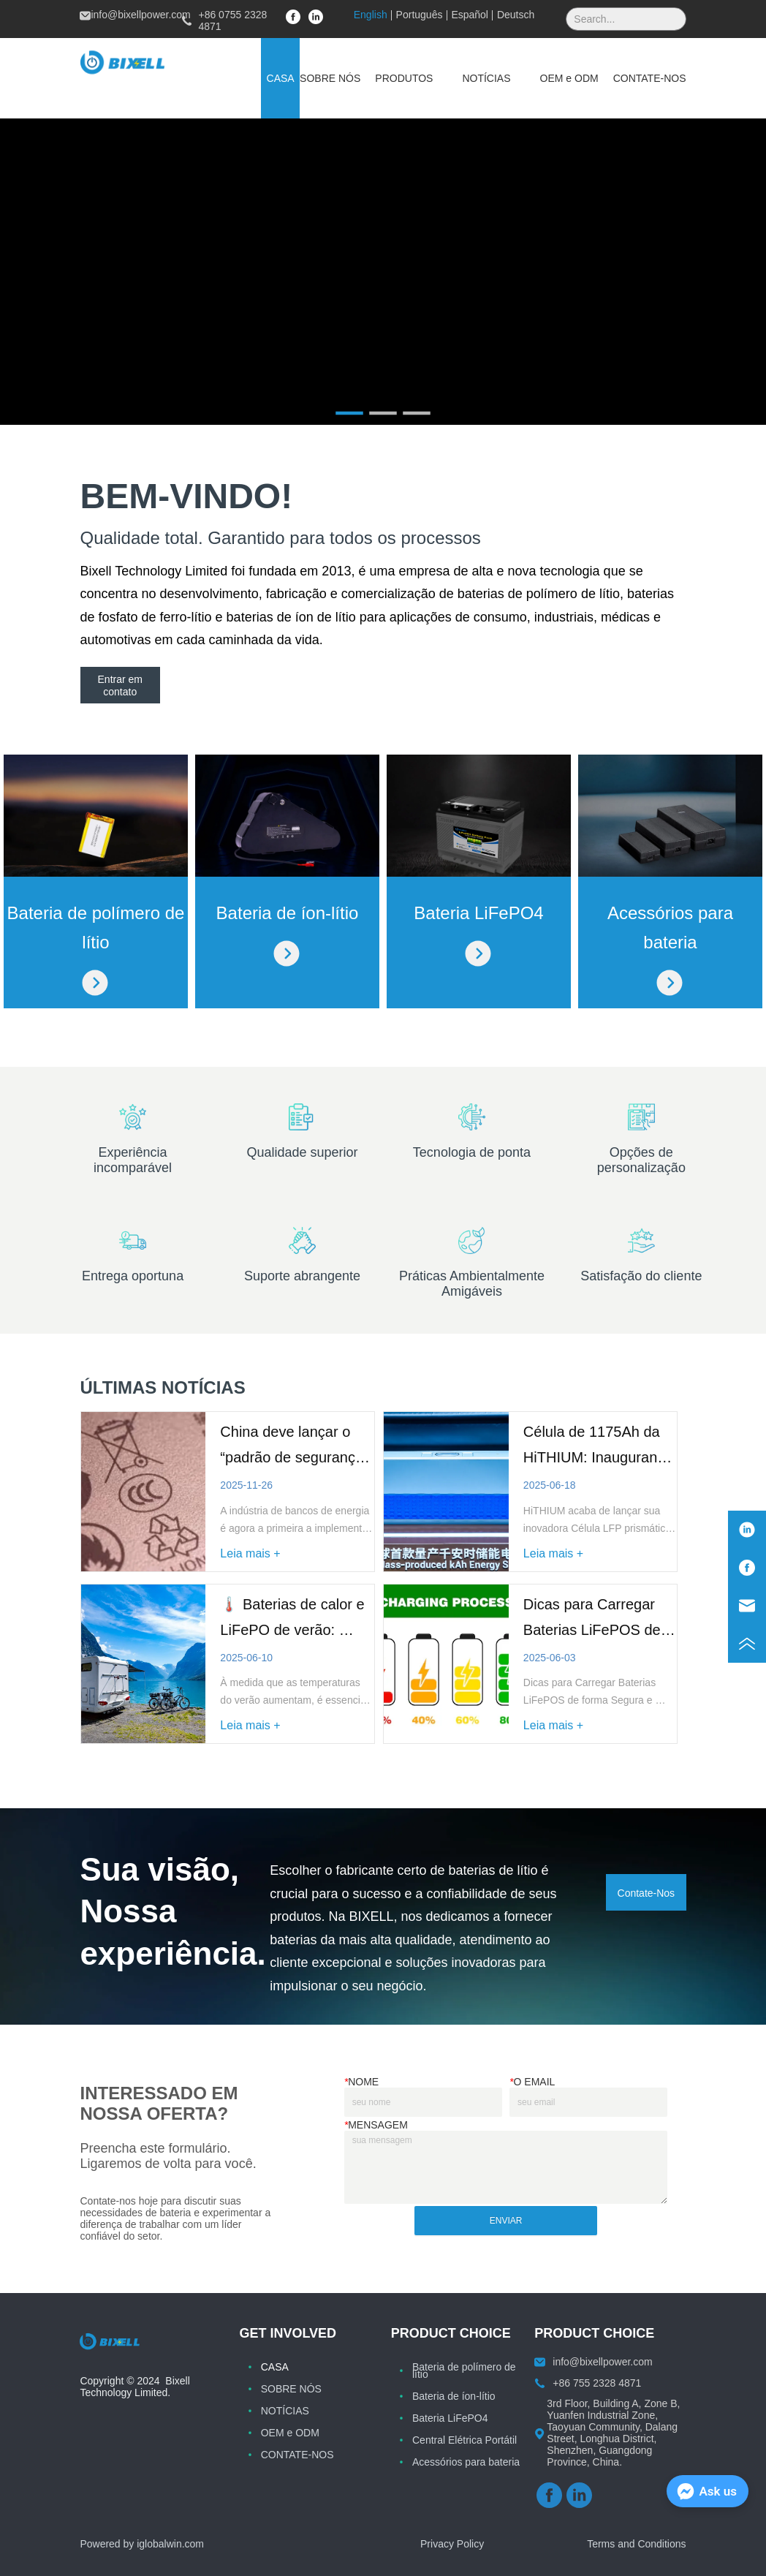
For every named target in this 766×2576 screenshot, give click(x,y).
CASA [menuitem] (281, 78)
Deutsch (515, 14)
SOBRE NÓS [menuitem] (330, 78)
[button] (403, 78)
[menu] (473, 78)
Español (469, 14)
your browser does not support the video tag (383, 271)
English (370, 14)
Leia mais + (250, 1553)
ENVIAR (506, 2221)
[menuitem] (403, 78)
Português (419, 14)
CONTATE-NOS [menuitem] (649, 78)
